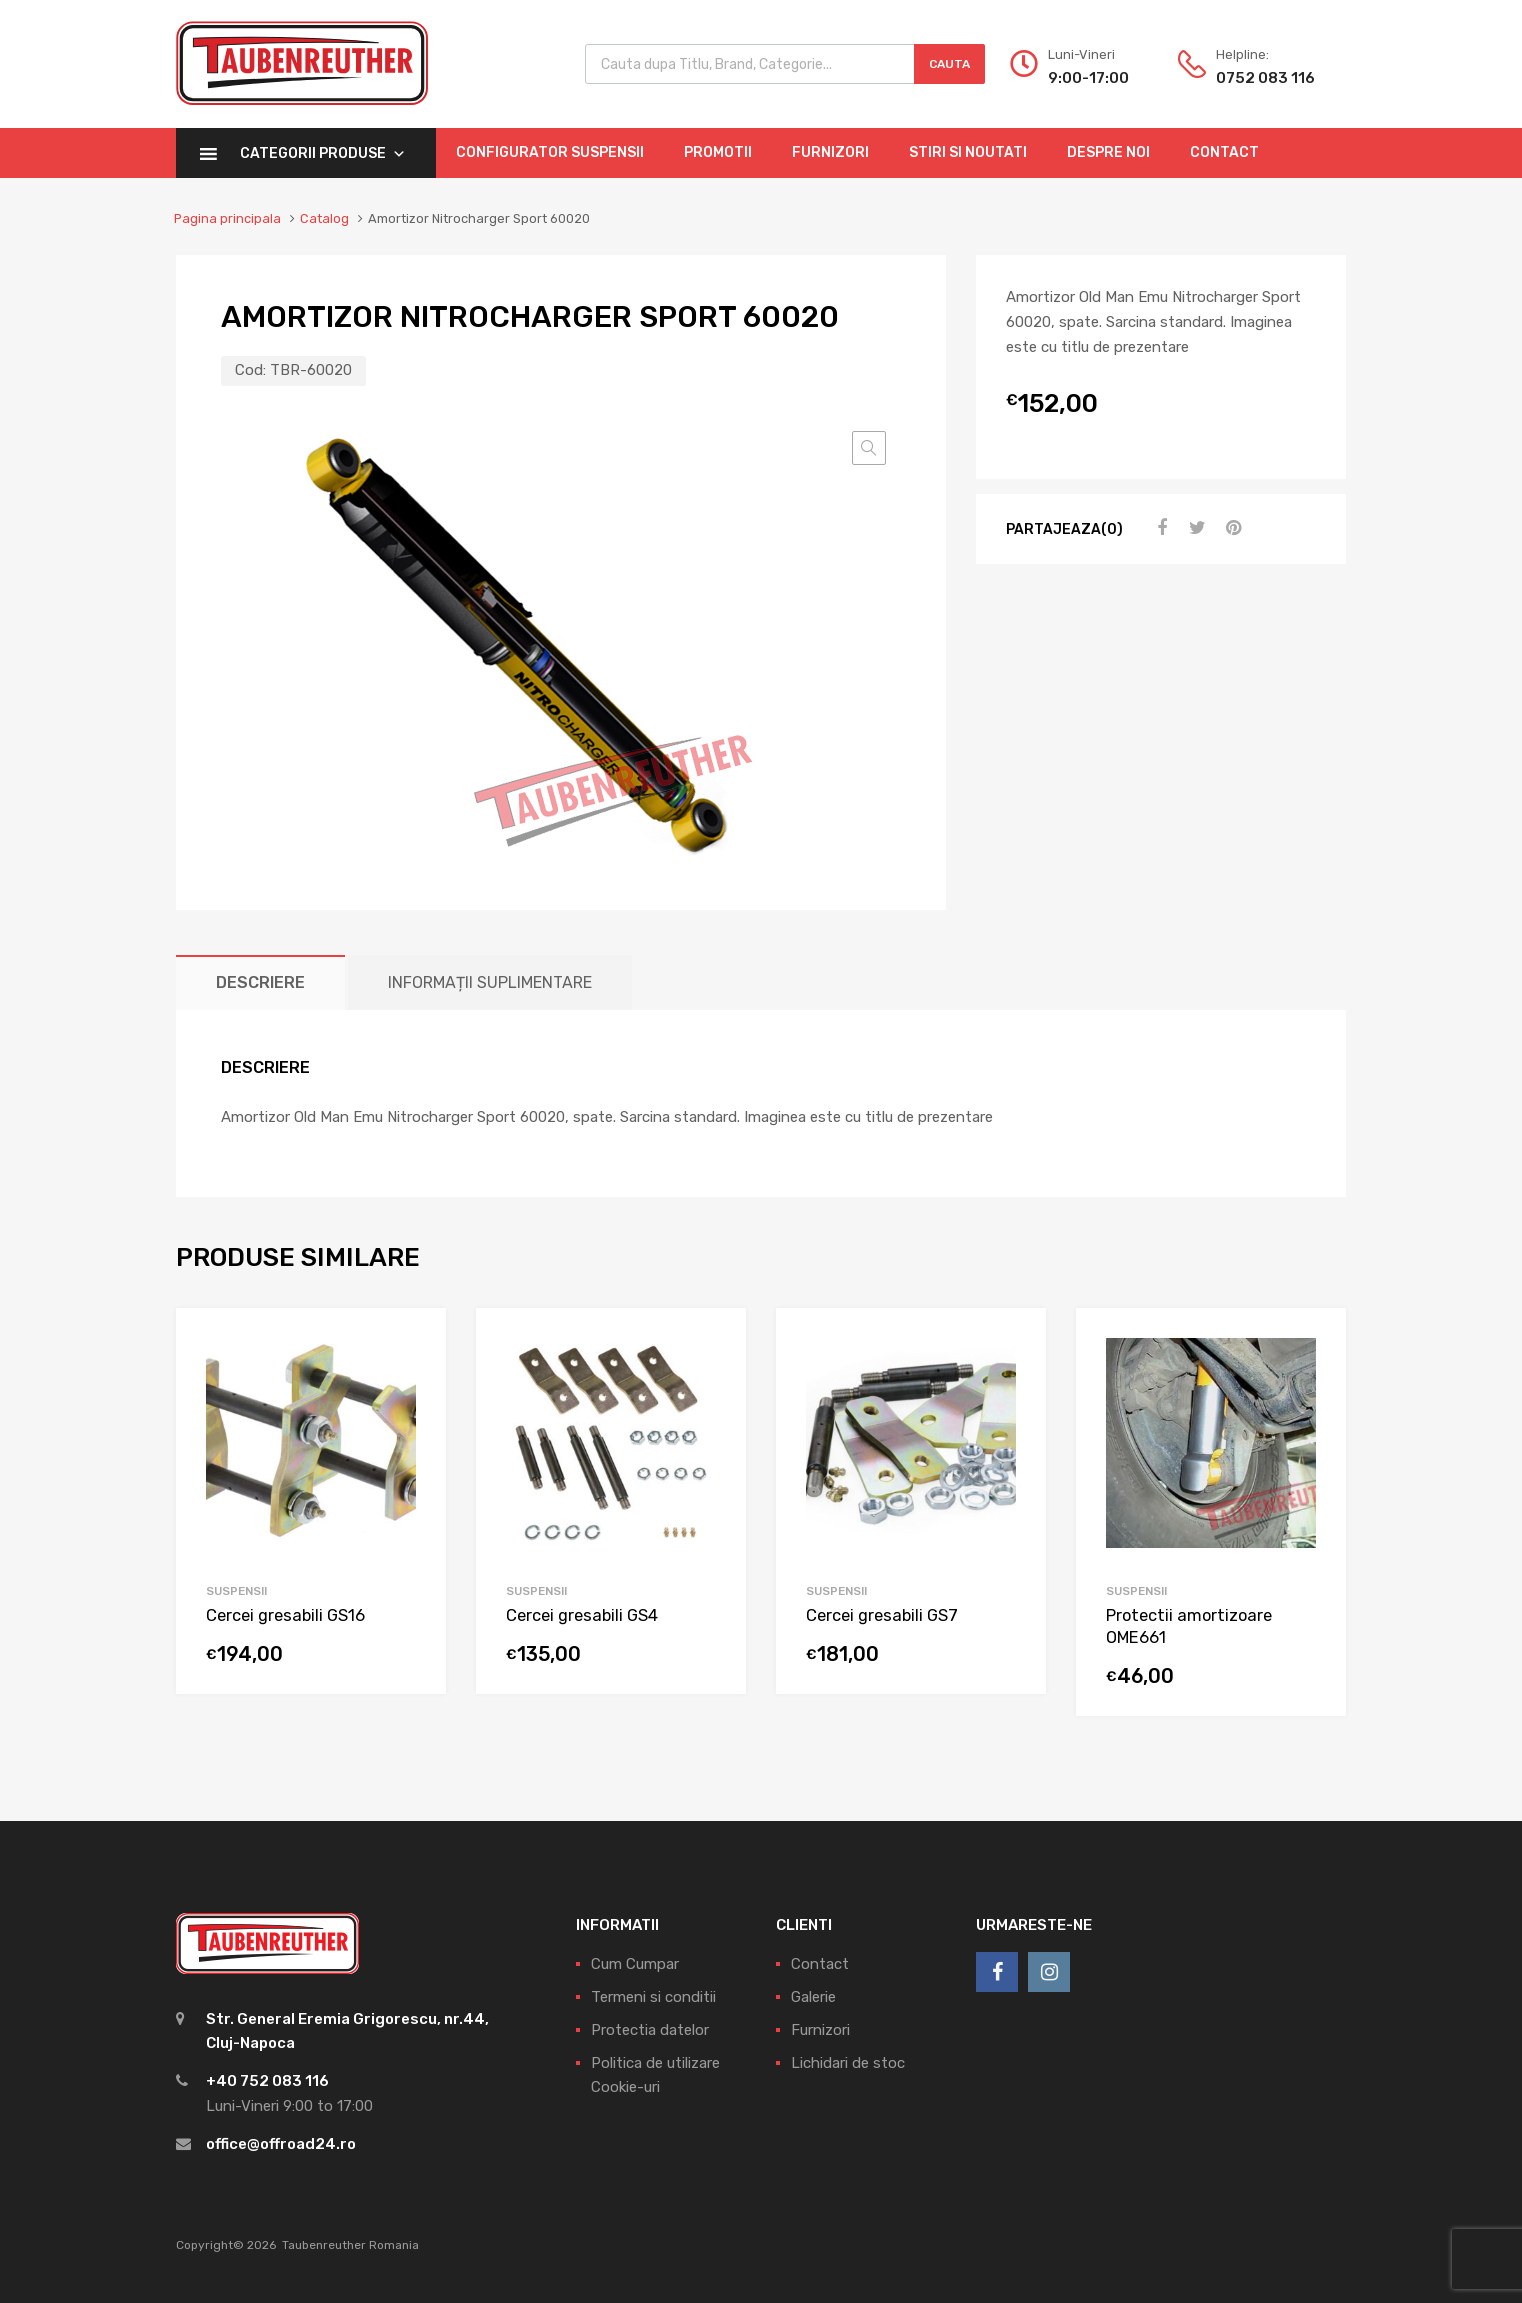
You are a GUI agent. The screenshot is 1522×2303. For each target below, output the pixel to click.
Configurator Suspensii (550, 152)
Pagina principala (227, 218)
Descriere (260, 982)
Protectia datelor (650, 2030)
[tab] (260, 982)
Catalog (324, 218)
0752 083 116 (1265, 78)
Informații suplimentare (490, 982)
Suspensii (236, 1591)
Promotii (718, 152)
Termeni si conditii (653, 1997)
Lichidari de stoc (848, 2063)
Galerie (813, 1997)
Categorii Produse (323, 153)
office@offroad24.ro (281, 2144)
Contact (1224, 152)
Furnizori (830, 152)
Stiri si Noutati (968, 152)
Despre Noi (1108, 152)
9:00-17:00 (1088, 78)
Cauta (949, 64)
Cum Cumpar (635, 1964)
